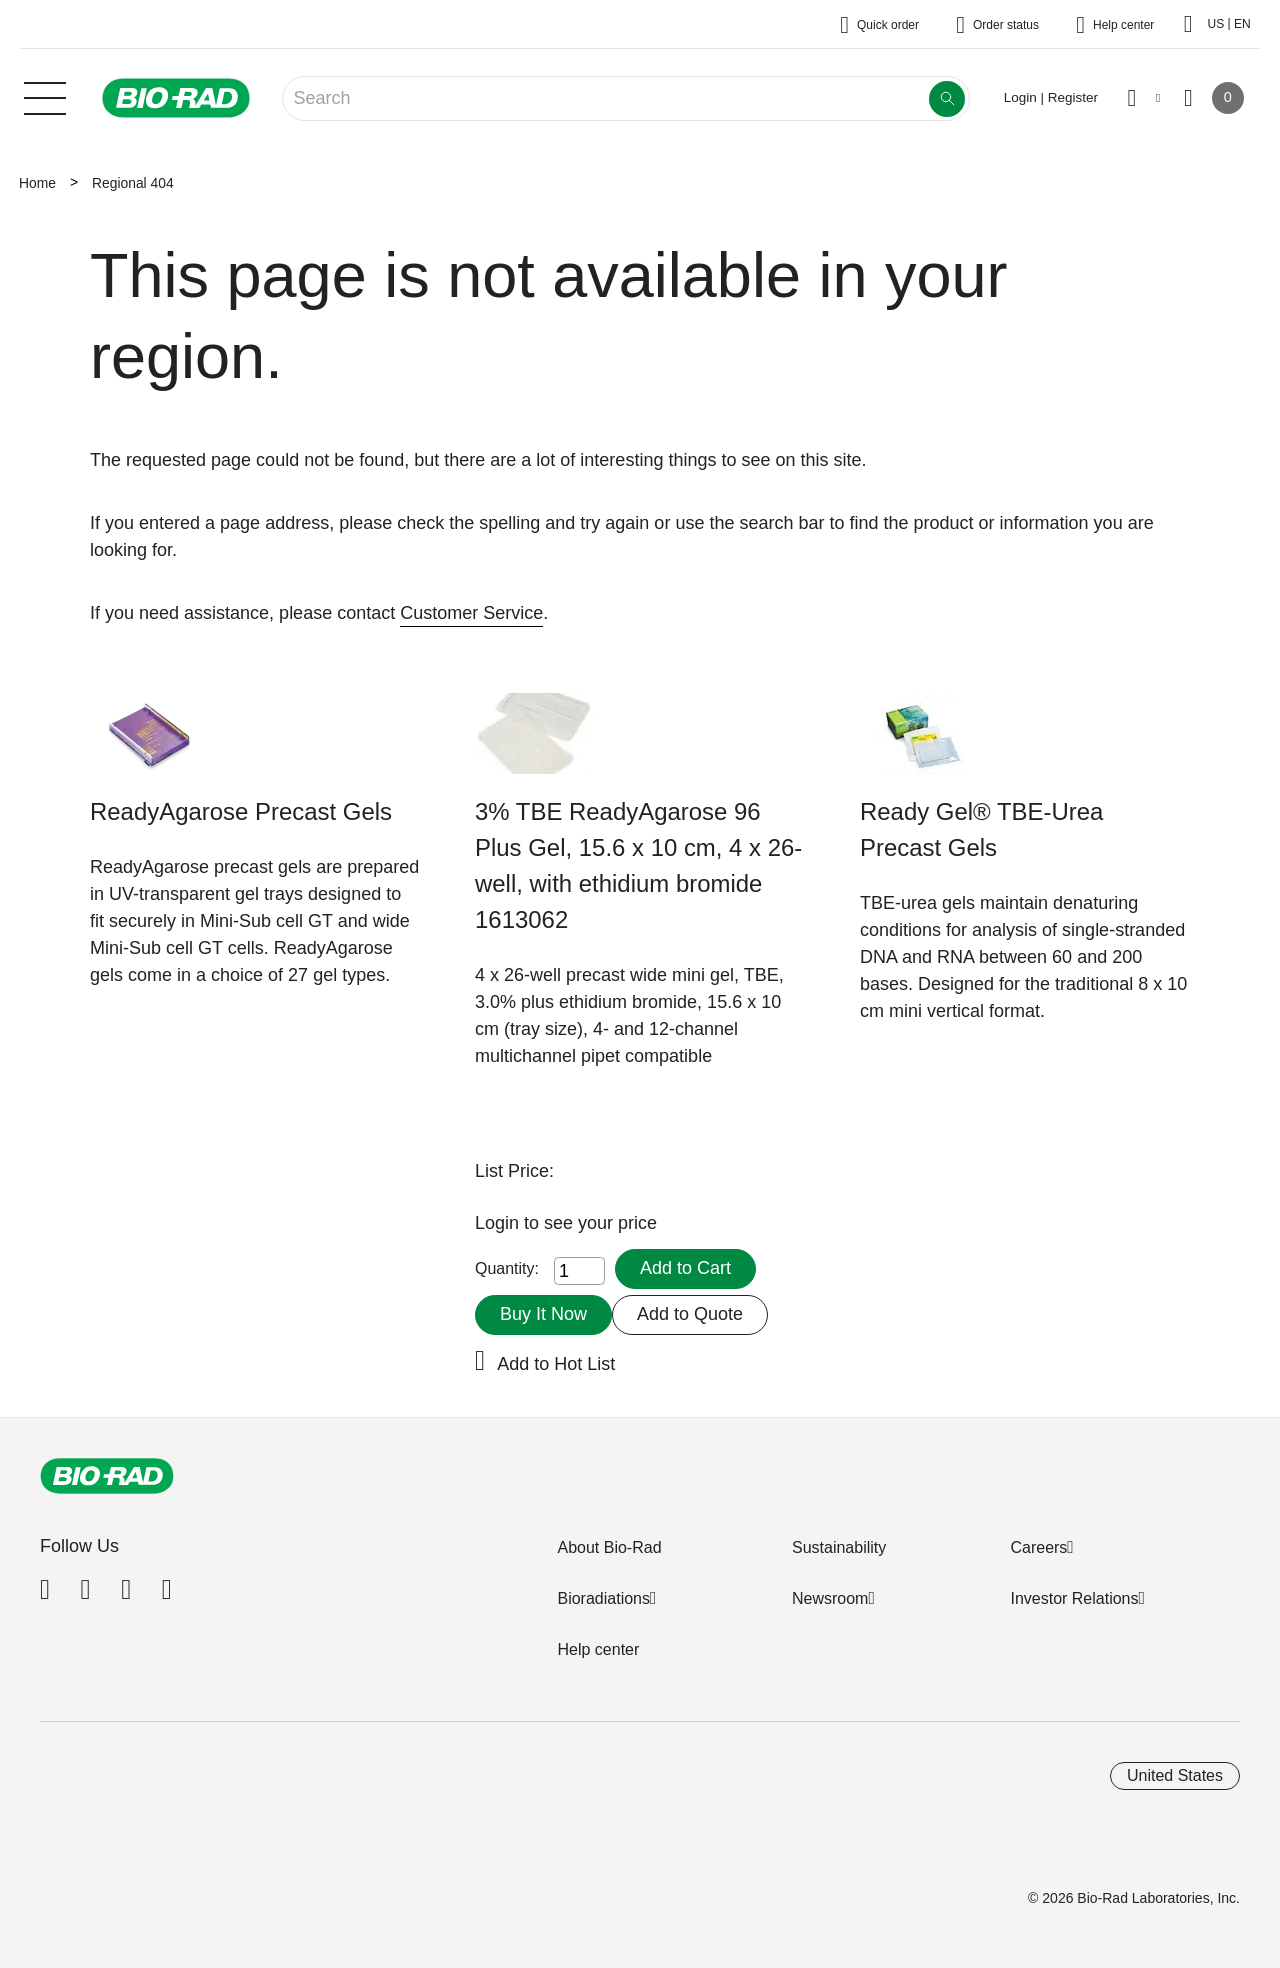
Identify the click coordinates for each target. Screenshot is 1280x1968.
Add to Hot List (556, 1364)
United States (1175, 1775)
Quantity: (507, 1268)
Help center (598, 1649)
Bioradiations (603, 1598)
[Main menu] (45, 96)
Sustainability (839, 1547)
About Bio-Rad (609, 1547)
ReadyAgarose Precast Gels (241, 811)
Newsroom (830, 1598)
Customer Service (471, 613)
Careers (1038, 1547)
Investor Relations (1074, 1598)
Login (499, 1223)
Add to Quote (690, 1314)
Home (37, 183)
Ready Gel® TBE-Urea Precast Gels (981, 829)
